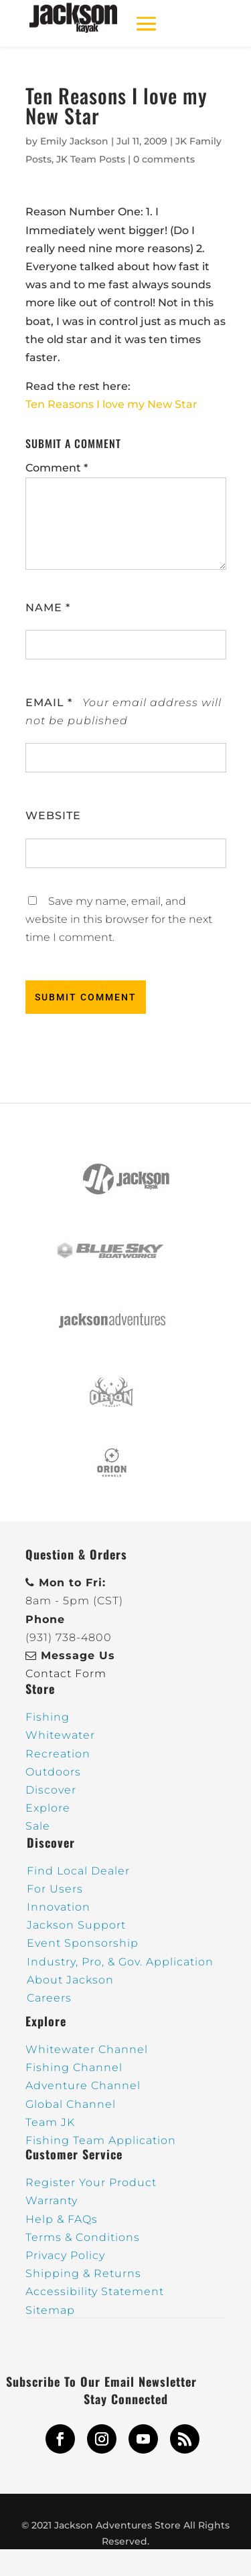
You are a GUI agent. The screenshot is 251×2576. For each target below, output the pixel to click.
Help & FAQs (61, 2219)
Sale (37, 1826)
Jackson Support (76, 1925)
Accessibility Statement (94, 2291)
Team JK (50, 2122)
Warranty (51, 2200)
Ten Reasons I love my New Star (111, 404)
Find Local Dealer (78, 1870)
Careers (49, 1998)
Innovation (58, 1907)
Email (48, 702)
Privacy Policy (65, 2255)
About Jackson (70, 1979)
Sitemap (50, 2310)
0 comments (164, 159)
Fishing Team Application (100, 2140)
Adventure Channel (83, 2085)
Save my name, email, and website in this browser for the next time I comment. (118, 919)
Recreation (57, 1753)
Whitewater (60, 1735)
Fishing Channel (73, 2067)
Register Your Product (91, 2182)
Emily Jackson (74, 141)
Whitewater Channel (86, 2049)
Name (47, 607)
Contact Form (65, 1673)
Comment (56, 467)
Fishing (47, 1717)
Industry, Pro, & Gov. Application (120, 1961)
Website (53, 815)
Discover (50, 1790)
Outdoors (53, 1771)
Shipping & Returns (83, 2273)
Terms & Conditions (82, 2237)
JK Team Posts (90, 159)
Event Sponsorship (83, 1943)
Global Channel (70, 2104)
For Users (55, 1889)
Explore (47, 1808)
